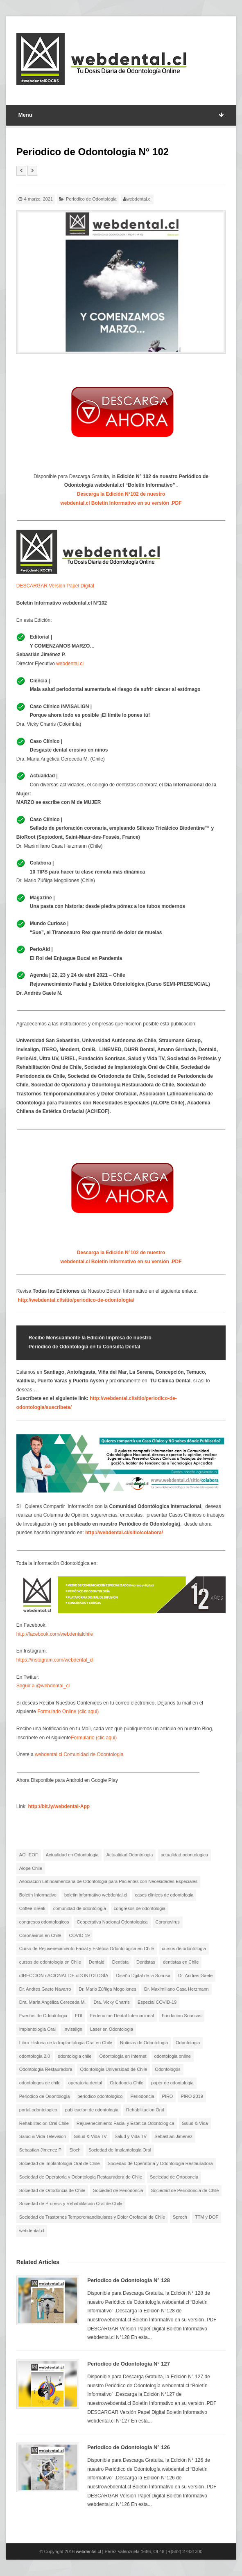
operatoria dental (85, 2082)
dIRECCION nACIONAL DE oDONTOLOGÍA (64, 1975)
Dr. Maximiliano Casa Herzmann (176, 1989)
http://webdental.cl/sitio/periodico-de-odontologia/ (76, 1300)
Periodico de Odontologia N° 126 (128, 2447)
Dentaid (96, 1962)
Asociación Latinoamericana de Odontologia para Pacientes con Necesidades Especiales (108, 1881)
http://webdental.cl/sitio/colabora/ (124, 1532)
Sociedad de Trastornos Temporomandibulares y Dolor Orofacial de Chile (92, 2217)
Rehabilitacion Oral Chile (44, 2123)
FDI (78, 2015)
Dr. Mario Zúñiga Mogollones (107, 1989)
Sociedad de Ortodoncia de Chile (52, 2190)
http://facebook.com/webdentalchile (54, 1634)
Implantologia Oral (37, 2029)
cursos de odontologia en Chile (50, 1962)
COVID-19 (79, 1935)
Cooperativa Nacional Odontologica (112, 1921)
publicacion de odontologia (91, 2109)
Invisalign (72, 2029)
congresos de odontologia (139, 1908)
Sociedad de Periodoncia (118, 2190)
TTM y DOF (206, 2217)
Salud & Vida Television (42, 2136)
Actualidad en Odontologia (72, 1854)
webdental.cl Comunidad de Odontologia (79, 1754)
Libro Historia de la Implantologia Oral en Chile (65, 2042)
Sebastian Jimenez (173, 2136)
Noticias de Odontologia (144, 2042)
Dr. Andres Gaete (195, 1975)
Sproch (180, 2217)
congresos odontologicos (44, 1921)
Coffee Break (32, 1908)
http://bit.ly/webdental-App (59, 1806)
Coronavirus (168, 1921)
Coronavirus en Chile (40, 1935)
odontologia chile (75, 2056)
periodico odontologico (99, 2096)
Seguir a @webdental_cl (43, 1686)
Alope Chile (30, 1868)
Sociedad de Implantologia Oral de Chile (59, 2163)
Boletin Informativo (38, 1894)
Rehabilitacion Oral (145, 2109)
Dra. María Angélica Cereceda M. (52, 2002)
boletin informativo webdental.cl (95, 1894)
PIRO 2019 (192, 2096)
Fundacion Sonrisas (181, 2015)
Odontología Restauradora (45, 2069)
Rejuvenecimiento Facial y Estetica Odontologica (125, 2123)
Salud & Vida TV (90, 2136)
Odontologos (167, 2069)
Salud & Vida (195, 2123)
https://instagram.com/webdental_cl (54, 1660)
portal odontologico (38, 2109)
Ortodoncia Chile (126, 2082)
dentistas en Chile (181, 1962)
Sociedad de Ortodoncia (174, 2176)
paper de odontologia (172, 2082)
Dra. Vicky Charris (111, 2002)
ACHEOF (28, 1854)
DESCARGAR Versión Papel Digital (55, 586)
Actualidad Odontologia (129, 1854)
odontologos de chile (40, 2082)
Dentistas (145, 1962)
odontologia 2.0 (34, 2056)
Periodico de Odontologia (91, 198)
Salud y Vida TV (131, 2136)
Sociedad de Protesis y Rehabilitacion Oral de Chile (70, 2203)
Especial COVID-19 (157, 2002)
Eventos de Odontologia (43, 2015)
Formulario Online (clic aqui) (68, 1711)
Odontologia (188, 2042)
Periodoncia (142, 2096)
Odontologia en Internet (123, 2056)
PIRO (167, 2096)
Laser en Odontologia (111, 2029)
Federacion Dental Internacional (122, 2015)
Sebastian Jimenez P (40, 2149)
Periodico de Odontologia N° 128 (128, 2280)
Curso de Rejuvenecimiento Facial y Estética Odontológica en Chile (86, 1948)
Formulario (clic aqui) (94, 1738)
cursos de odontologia (184, 1948)
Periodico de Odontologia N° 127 (128, 2364)
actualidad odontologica (184, 1854)
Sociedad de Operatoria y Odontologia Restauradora (160, 2163)
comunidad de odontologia (79, 1908)
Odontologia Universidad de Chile (113, 2069)
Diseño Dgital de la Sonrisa (143, 1975)
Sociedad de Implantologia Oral (119, 2149)
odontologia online (172, 2056)
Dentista (120, 1962)
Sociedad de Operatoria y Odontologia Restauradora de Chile (80, 2176)
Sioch (75, 2149)
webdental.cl (139, 198)
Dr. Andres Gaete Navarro (45, 1989)
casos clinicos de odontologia (164, 1894)
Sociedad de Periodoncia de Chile (185, 2190)
